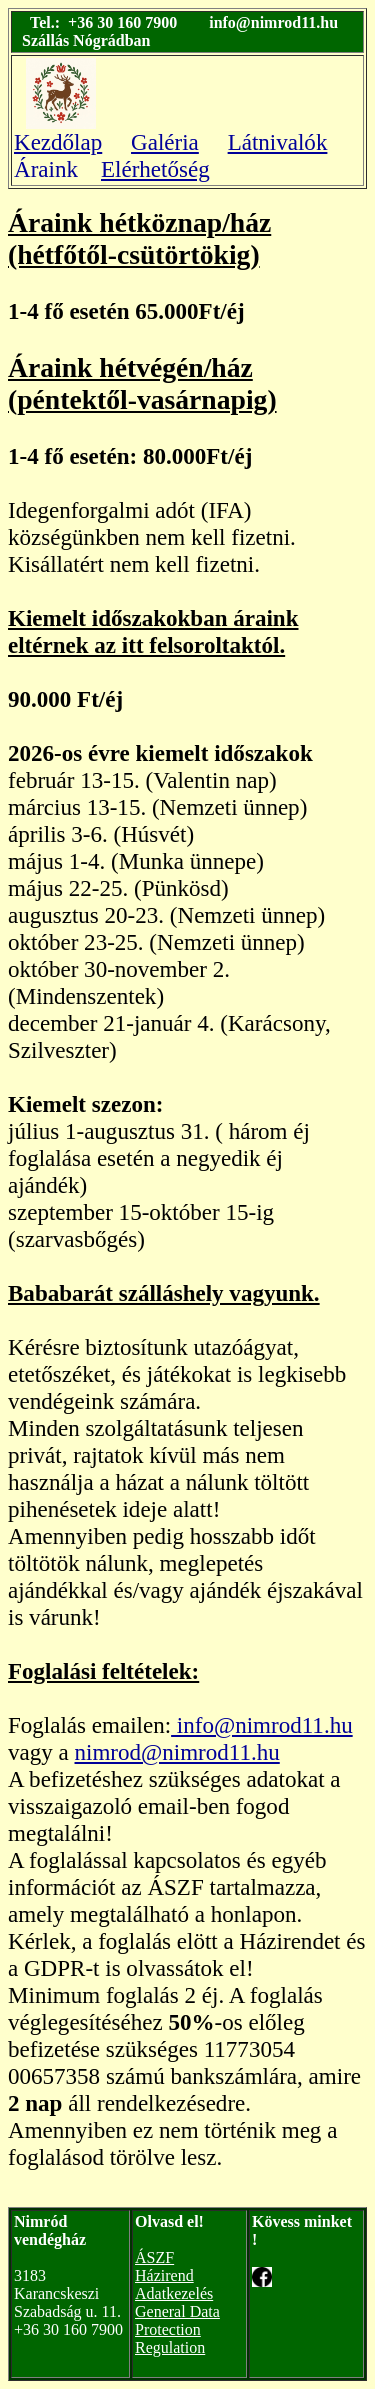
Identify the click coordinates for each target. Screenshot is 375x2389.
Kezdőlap (58, 142)
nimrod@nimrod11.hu (177, 1752)
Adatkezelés (174, 2293)
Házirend (164, 2275)
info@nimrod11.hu (262, 1725)
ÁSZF (154, 2257)
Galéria (165, 142)
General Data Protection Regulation (177, 2329)
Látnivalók (278, 142)
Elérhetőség (155, 169)
